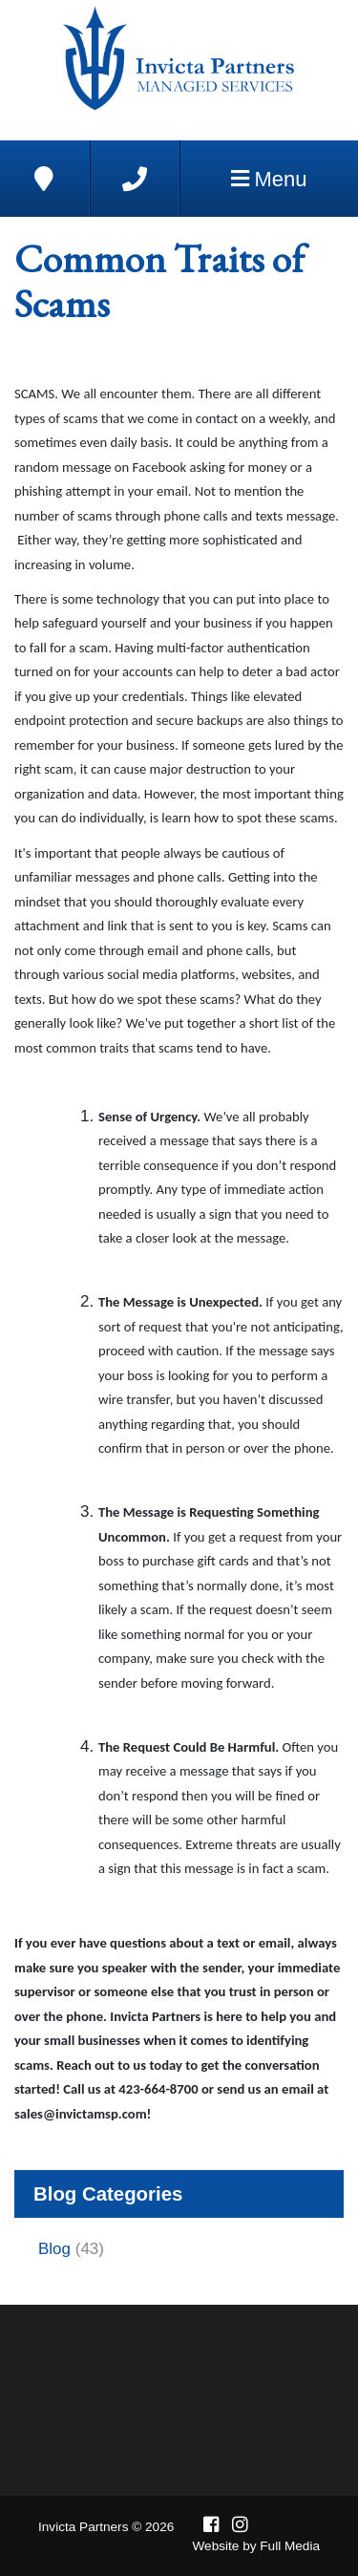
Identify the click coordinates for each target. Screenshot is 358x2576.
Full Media (290, 2546)
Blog (54, 2249)
